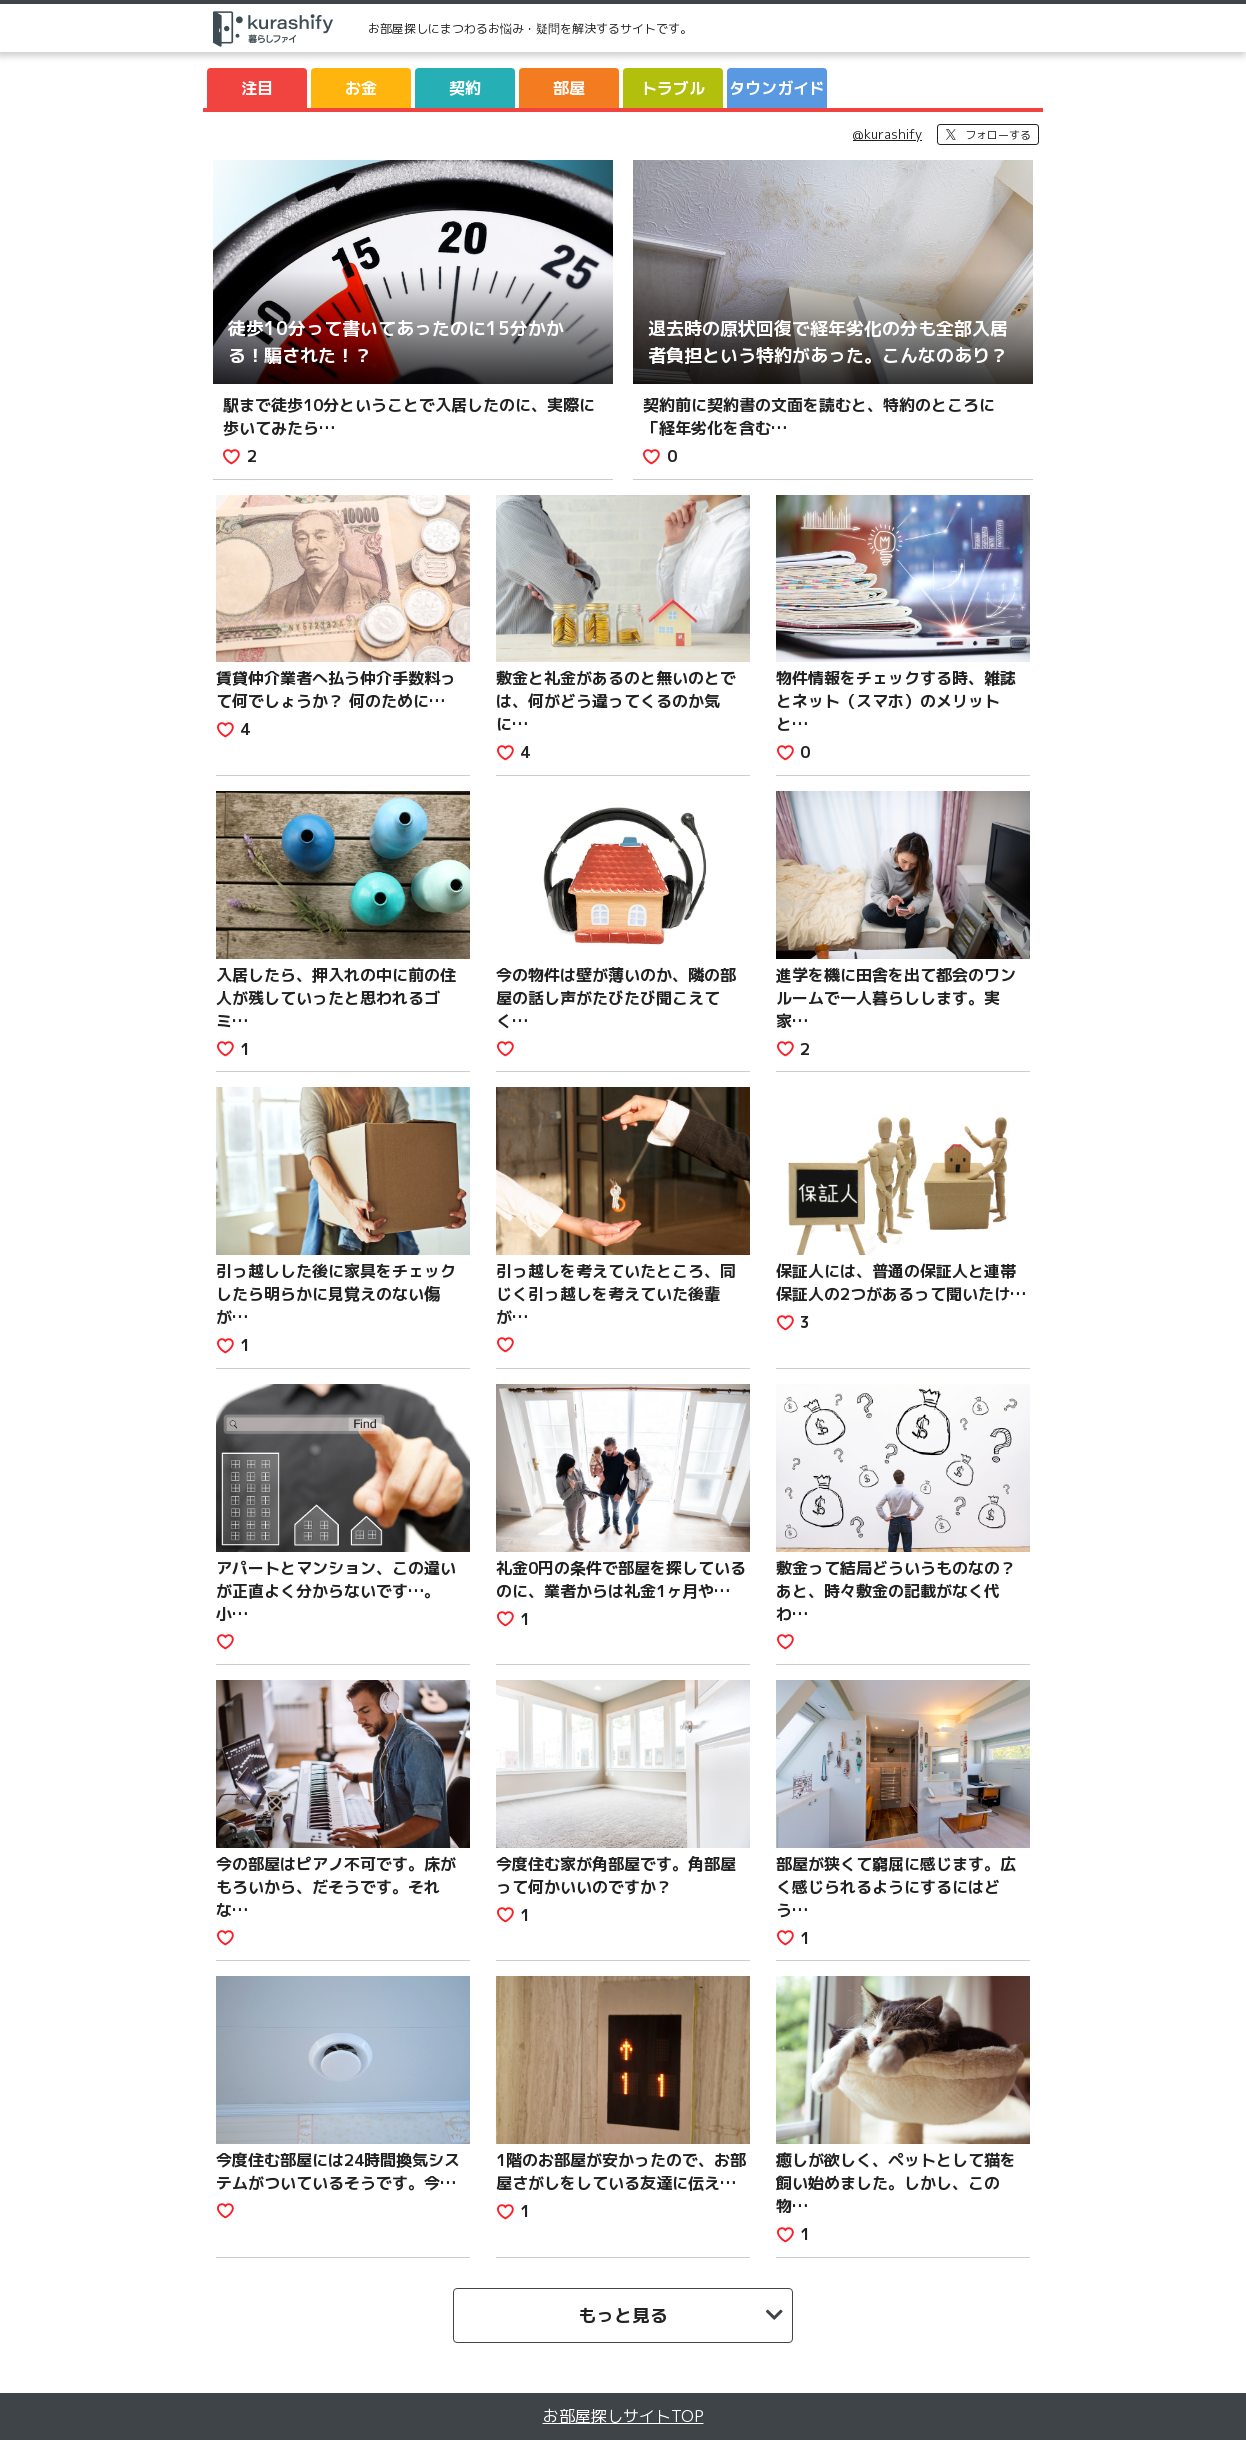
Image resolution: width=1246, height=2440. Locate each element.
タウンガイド (777, 88)
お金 (361, 88)
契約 (465, 88)
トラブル (673, 88)
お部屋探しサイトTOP (623, 2416)
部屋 (569, 88)
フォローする (998, 135)
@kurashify (887, 134)
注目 (257, 88)
